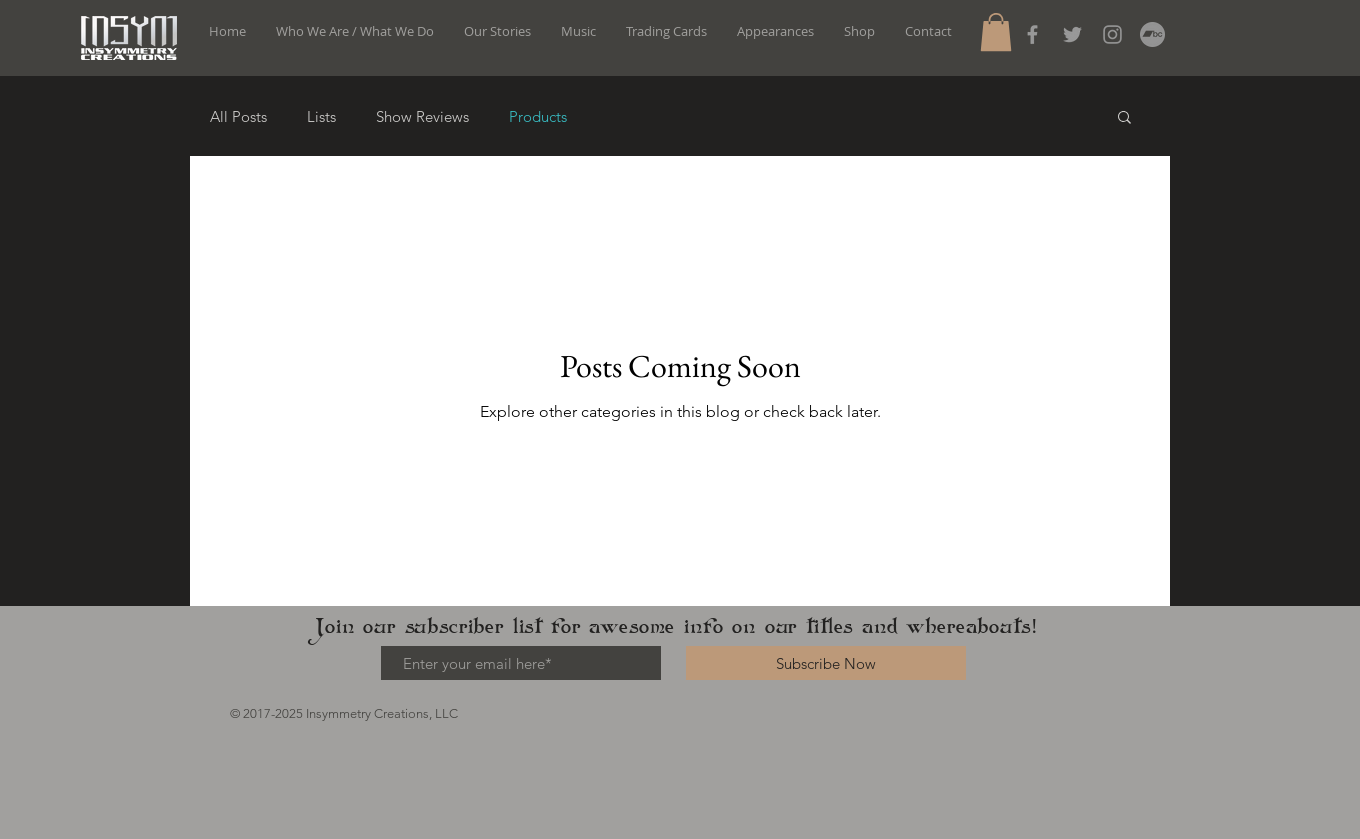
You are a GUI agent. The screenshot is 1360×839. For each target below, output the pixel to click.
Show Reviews (422, 116)
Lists (321, 116)
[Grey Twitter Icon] (1072, 34)
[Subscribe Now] (826, 663)
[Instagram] (1112, 34)
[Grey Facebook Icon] (1032, 34)
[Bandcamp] (1152, 34)
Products (538, 116)
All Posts (238, 116)
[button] (996, 32)
